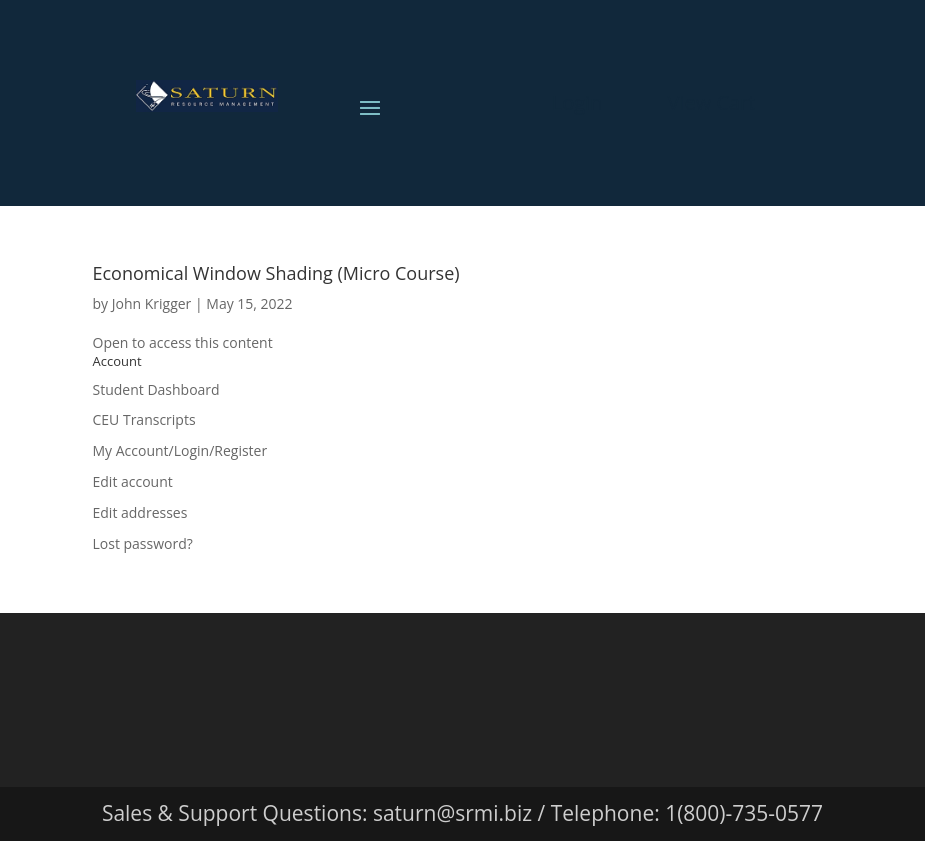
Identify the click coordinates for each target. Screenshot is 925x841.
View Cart (712, 102)
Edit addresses (140, 512)
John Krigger (152, 303)
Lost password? (143, 543)
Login (577, 102)
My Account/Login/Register (180, 450)
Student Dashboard (156, 389)
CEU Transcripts (144, 419)
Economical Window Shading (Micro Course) (276, 273)
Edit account (133, 481)
